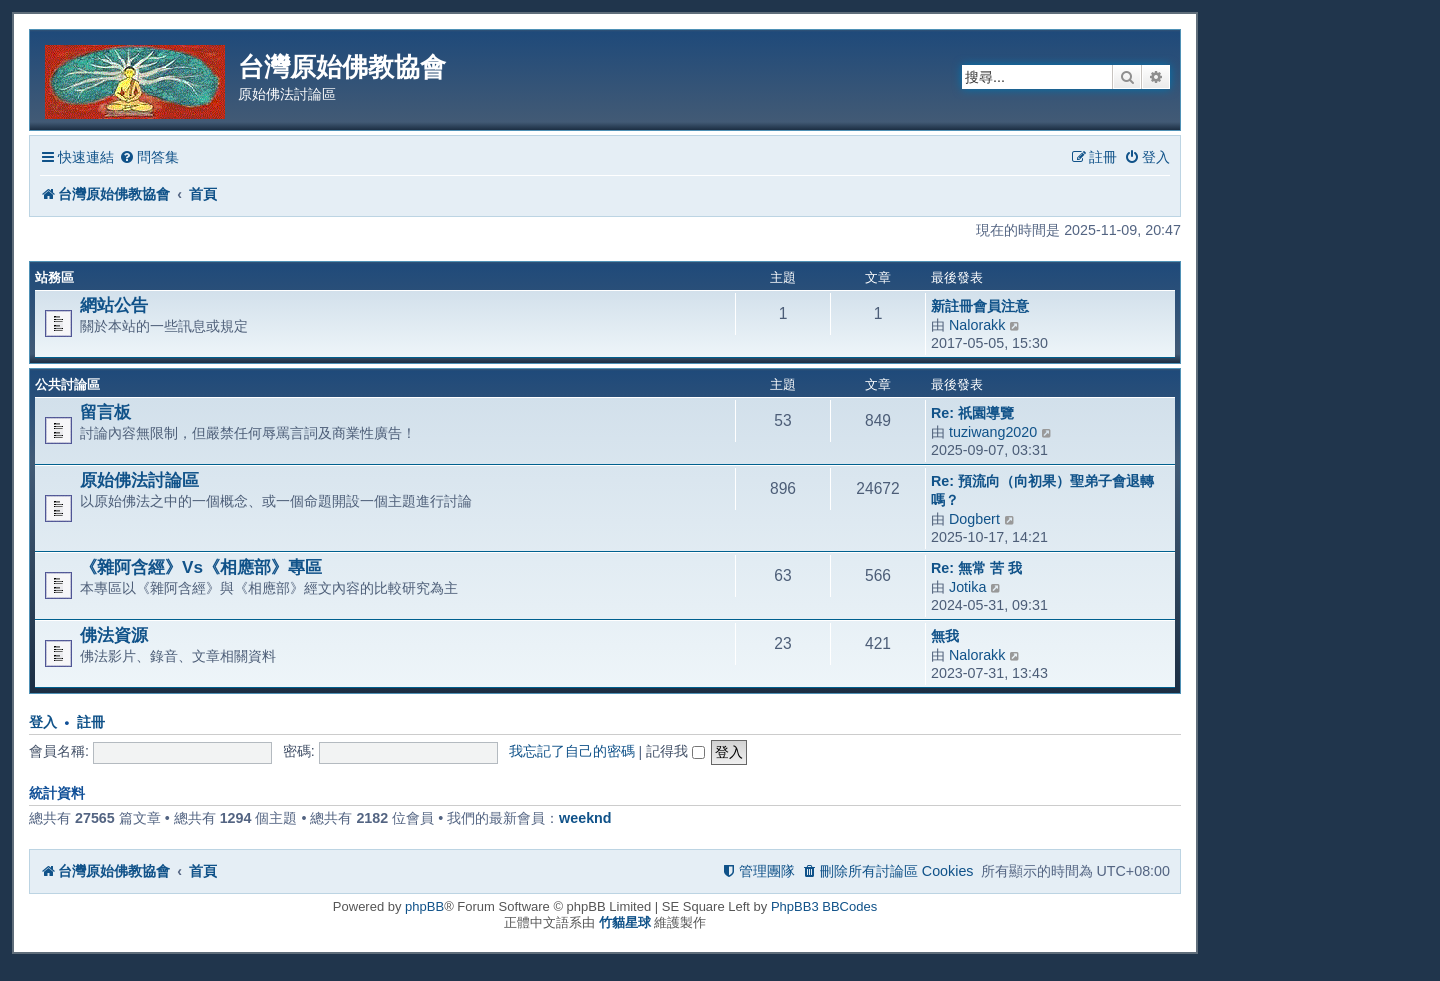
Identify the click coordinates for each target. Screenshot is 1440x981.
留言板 (105, 412)
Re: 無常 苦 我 (976, 568)
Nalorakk (977, 325)
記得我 (675, 751)
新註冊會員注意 (980, 306)
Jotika (967, 587)
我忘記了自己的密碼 (572, 751)
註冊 (91, 722)
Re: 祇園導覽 (972, 413)
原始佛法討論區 (139, 480)
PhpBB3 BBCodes (824, 906)
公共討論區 (67, 384)
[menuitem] (149, 157)
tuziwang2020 (993, 432)
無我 (945, 636)
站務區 (54, 277)
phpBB (424, 906)
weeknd (585, 818)
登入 (43, 722)
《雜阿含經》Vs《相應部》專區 (201, 567)
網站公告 (114, 305)
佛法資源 (114, 635)
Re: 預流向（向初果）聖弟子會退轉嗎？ (1042, 490)
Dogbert (974, 519)
